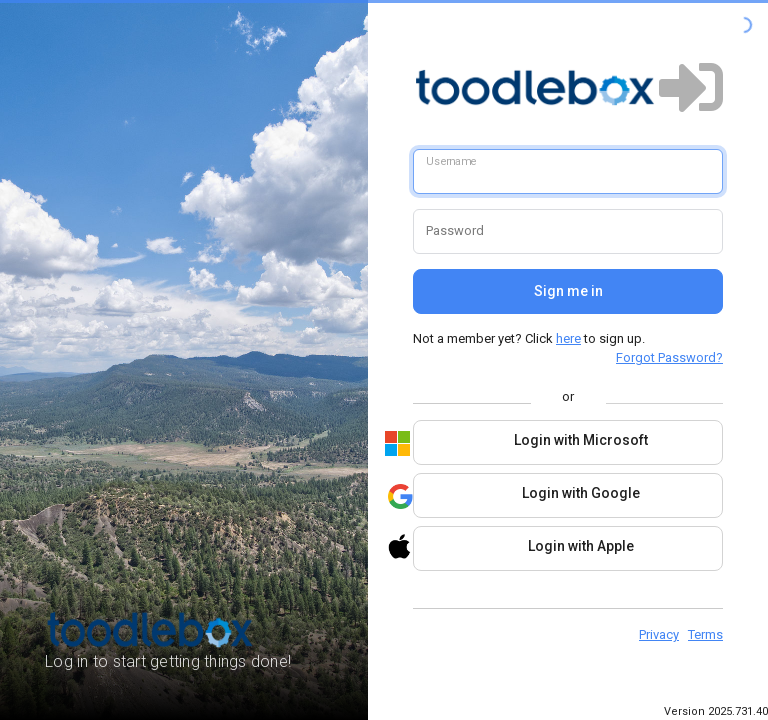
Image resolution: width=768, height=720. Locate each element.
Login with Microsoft (530, 443)
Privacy (659, 634)
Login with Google (526, 496)
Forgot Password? (669, 357)
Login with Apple (523, 546)
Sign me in (568, 291)
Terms (705, 634)
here (568, 338)
